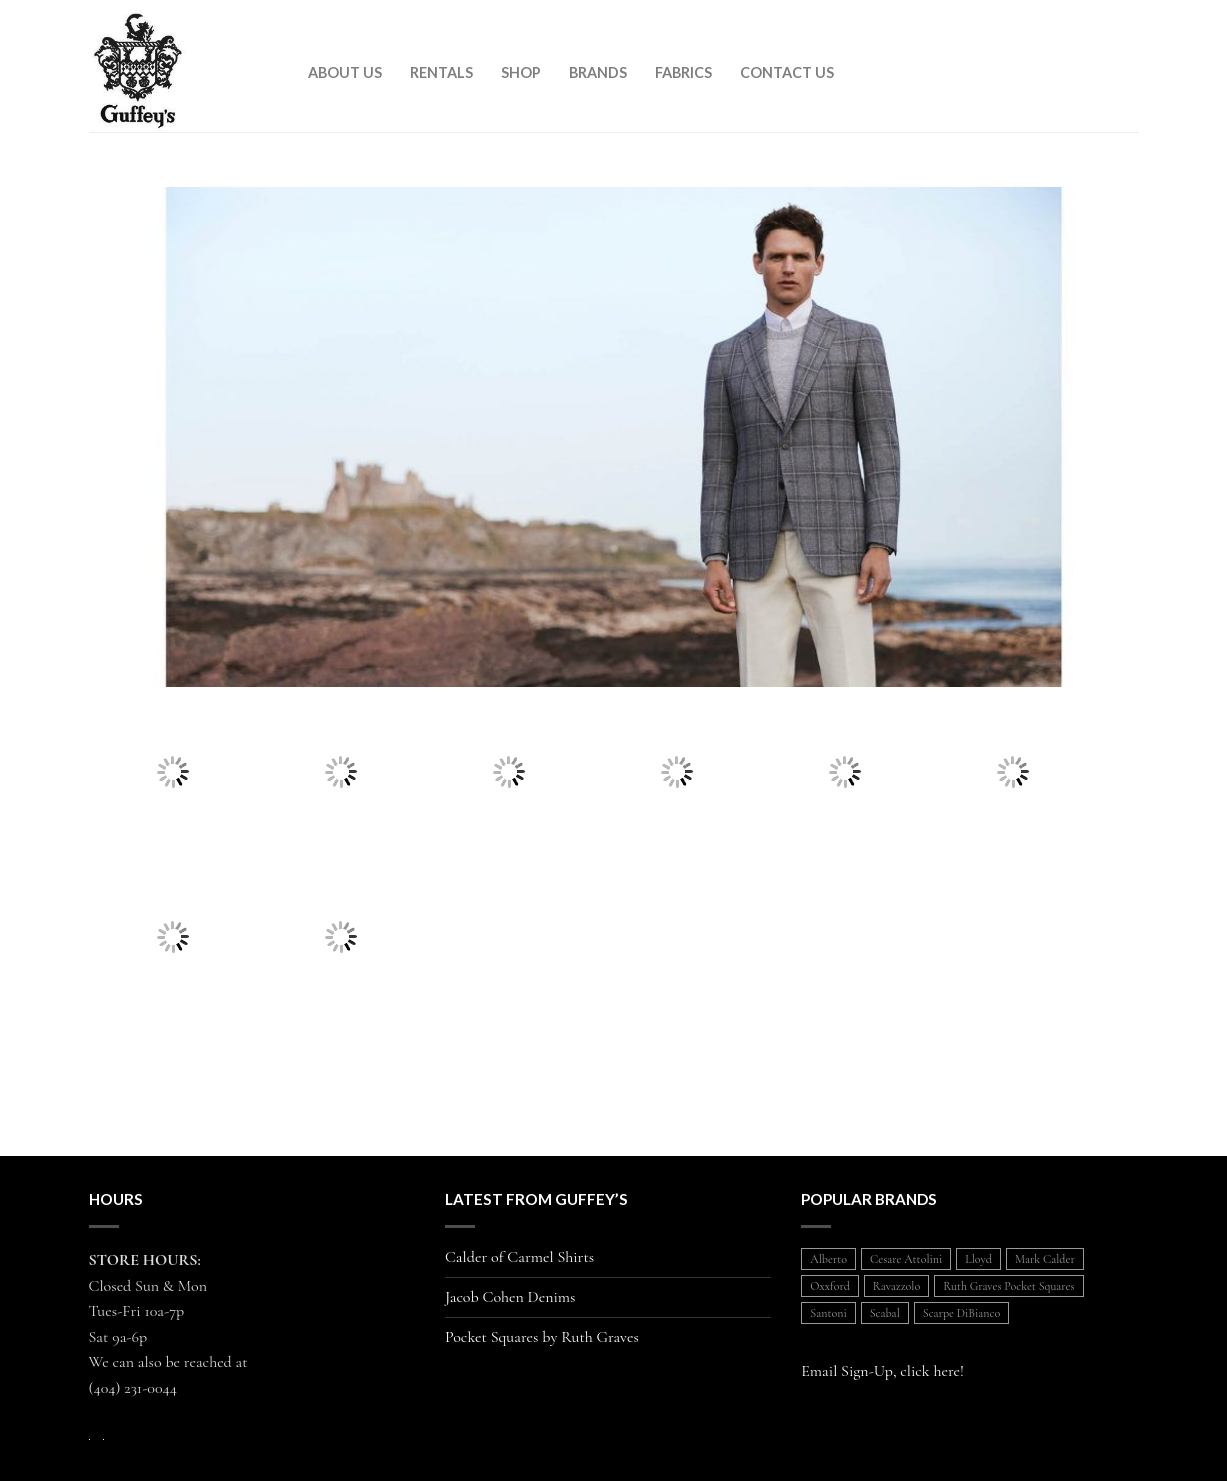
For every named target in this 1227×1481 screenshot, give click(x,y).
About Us (345, 72)
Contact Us (787, 72)
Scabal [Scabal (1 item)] (885, 1313)
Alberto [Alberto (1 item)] (828, 1259)
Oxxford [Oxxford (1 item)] (830, 1286)
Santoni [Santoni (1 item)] (828, 1313)
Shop (521, 72)
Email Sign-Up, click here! (882, 1371)
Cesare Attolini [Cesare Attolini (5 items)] (906, 1259)
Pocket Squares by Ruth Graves (542, 1337)
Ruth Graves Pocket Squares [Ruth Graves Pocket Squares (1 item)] (1008, 1286)
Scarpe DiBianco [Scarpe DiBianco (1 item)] (961, 1313)
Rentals (441, 72)
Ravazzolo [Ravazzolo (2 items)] (896, 1286)
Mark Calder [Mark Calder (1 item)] (1045, 1259)
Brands (598, 72)
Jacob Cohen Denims (510, 1297)
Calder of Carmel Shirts (519, 1257)
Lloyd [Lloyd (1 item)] (978, 1259)
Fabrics (683, 72)
